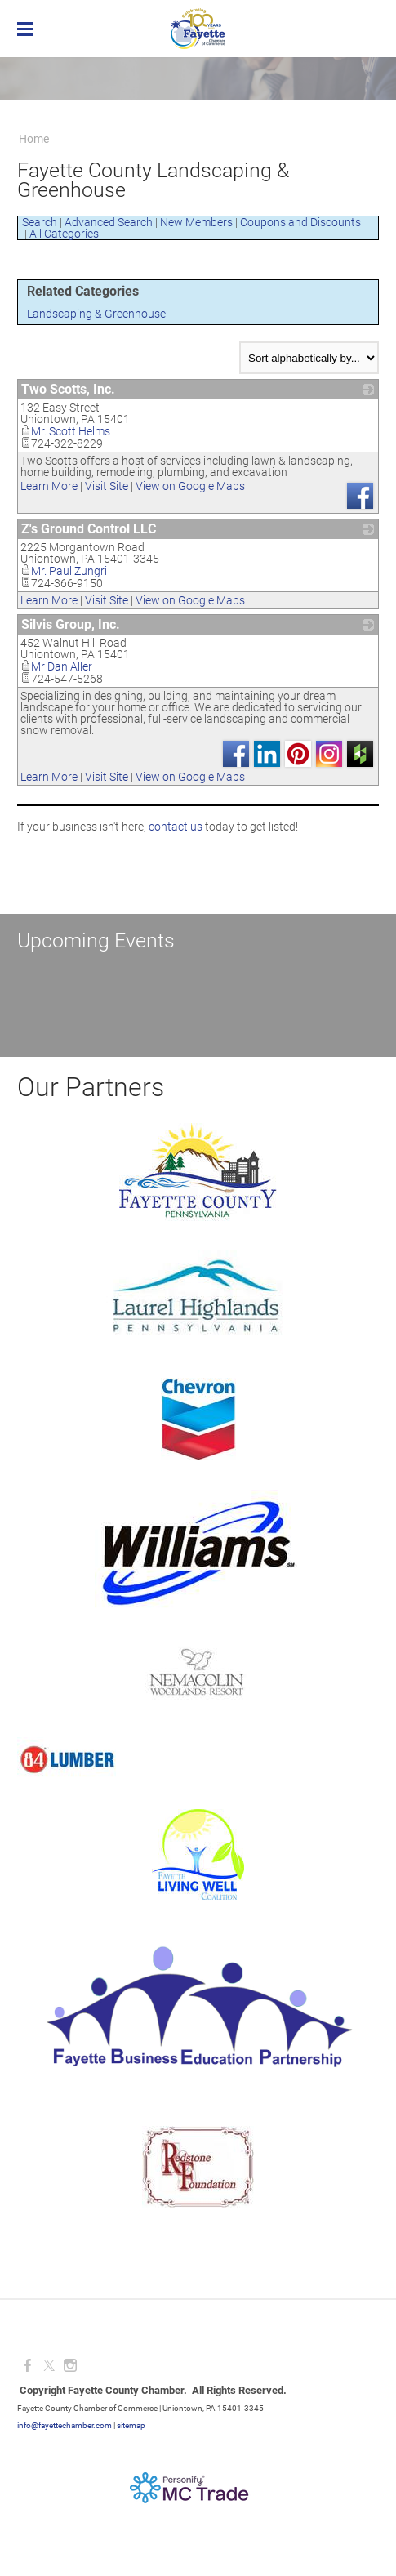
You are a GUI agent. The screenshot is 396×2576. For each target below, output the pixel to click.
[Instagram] (70, 2365)
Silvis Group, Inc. (70, 624)
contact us (175, 826)
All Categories (64, 233)
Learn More (49, 485)
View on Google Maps (190, 485)
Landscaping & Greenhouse (96, 313)
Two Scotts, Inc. (68, 389)
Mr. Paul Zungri (63, 570)
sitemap (131, 2425)
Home (34, 138)
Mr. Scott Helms (65, 431)
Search (39, 222)
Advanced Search (109, 222)
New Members (196, 222)
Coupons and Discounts (300, 222)
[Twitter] (49, 2365)
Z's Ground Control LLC (88, 529)
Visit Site (106, 485)
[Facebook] (27, 2365)
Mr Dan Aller (56, 666)
